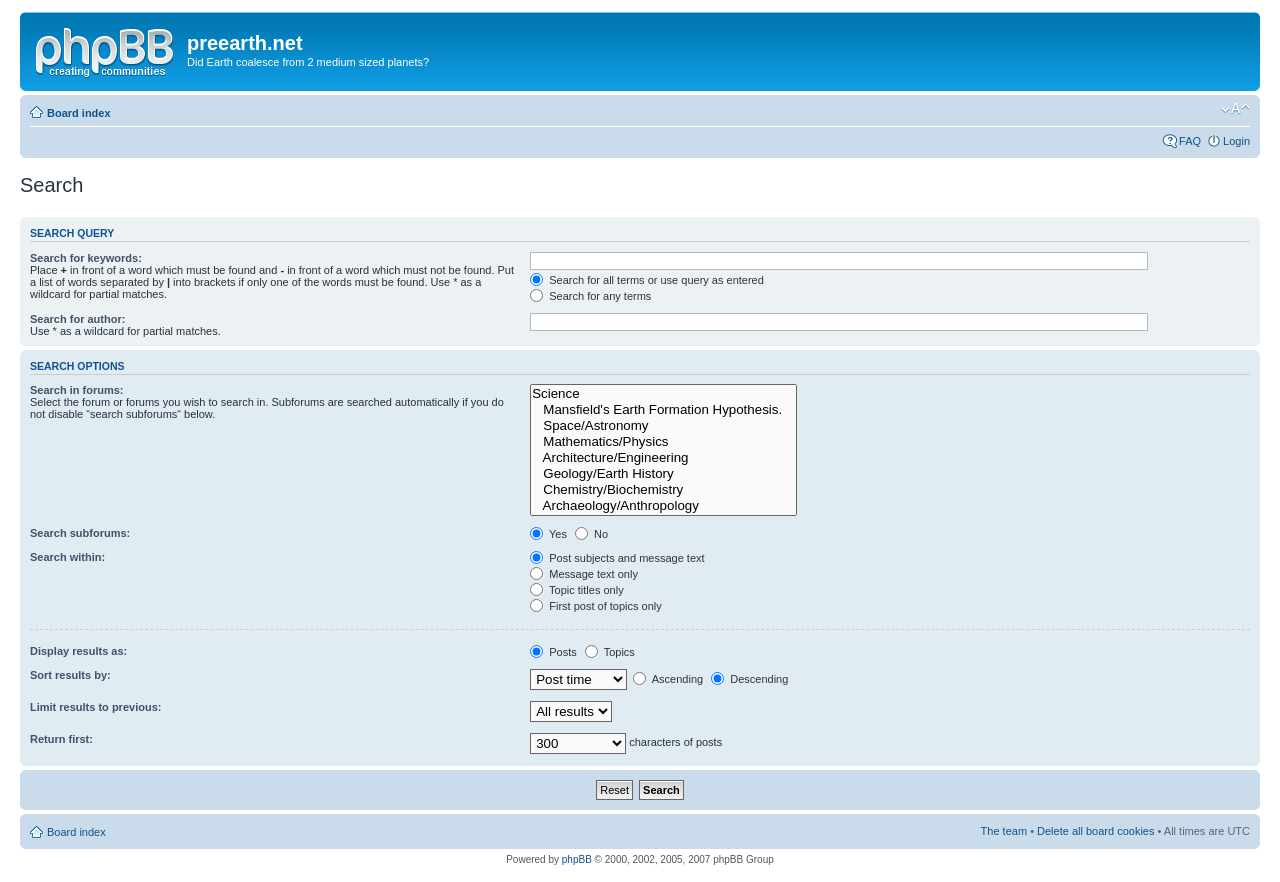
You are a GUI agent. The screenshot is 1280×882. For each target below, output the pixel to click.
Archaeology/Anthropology (663, 506)
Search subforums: (80, 533)
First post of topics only (596, 606)
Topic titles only (576, 590)
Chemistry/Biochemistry (663, 490)
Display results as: (78, 651)
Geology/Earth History (663, 474)
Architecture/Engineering (663, 458)
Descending (749, 679)
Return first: (61, 739)
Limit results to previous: (95, 707)
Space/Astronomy (663, 426)
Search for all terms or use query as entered (647, 280)
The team (1004, 831)
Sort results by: (70, 675)
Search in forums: (77, 390)
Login (1236, 141)
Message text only (584, 574)
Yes (548, 534)
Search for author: (77, 319)
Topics (610, 652)
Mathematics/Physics (663, 442)
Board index (79, 113)
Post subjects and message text (617, 558)
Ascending (668, 679)
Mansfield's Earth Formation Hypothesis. (663, 410)
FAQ (1190, 141)
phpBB (577, 859)
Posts (553, 652)
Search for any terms (590, 296)
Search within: (67, 557)
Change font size (1235, 109)
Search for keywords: (86, 258)
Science (663, 394)
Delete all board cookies (1095, 831)
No (591, 534)
